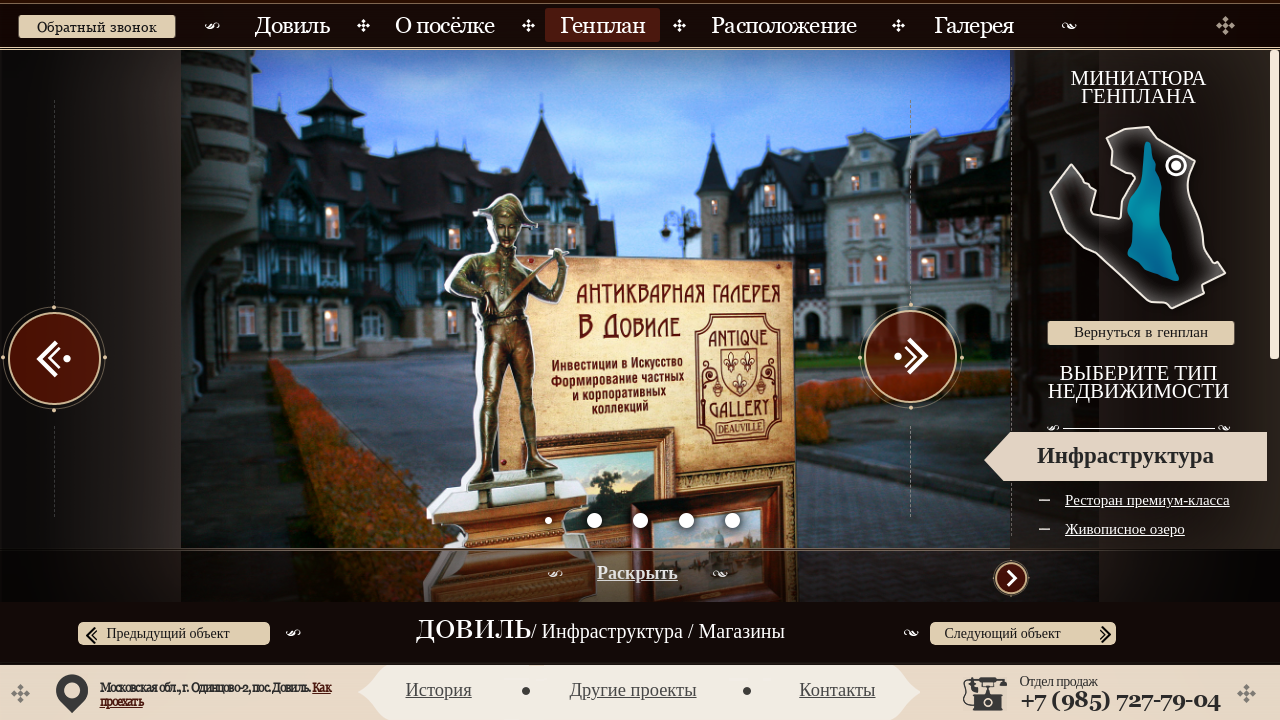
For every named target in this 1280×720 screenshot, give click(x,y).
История (439, 690)
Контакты (837, 690)
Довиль (473, 631)
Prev (55, 358)
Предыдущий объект (168, 633)
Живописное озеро (1125, 529)
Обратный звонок (97, 27)
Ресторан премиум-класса (1147, 500)
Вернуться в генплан (1141, 332)
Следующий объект (1003, 633)
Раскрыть (637, 573)
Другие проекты (632, 690)
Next (910, 358)
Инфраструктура (1125, 455)
